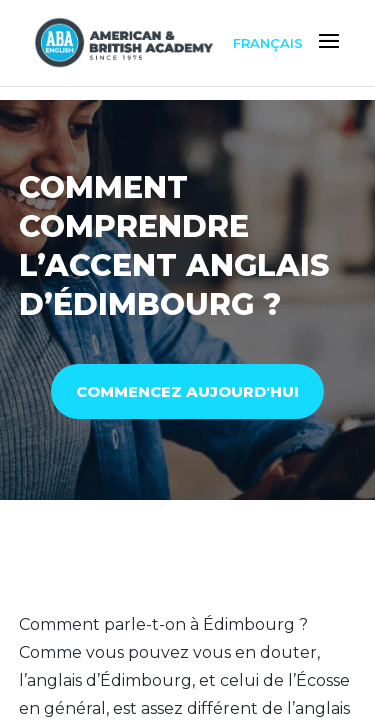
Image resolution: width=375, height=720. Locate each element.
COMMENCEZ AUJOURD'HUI (187, 391)
